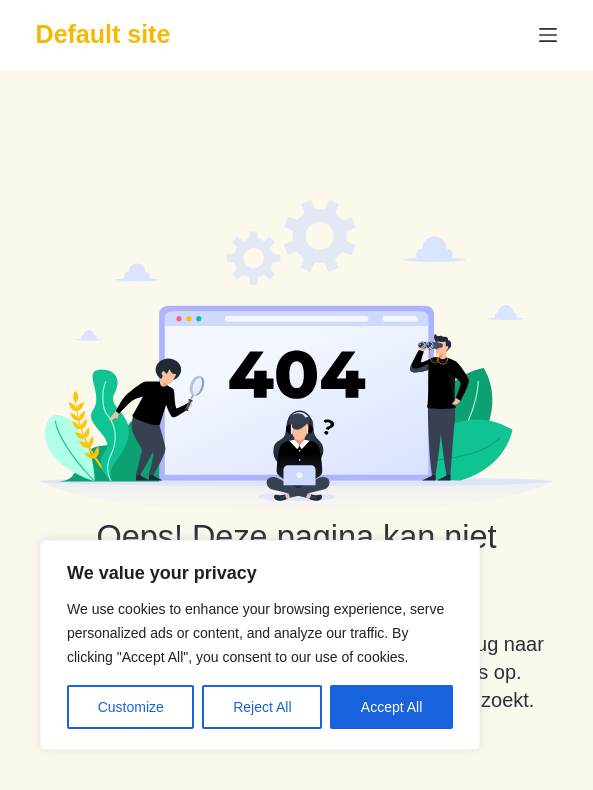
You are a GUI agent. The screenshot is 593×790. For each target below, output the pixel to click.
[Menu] (548, 35)
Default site (103, 34)
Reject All (262, 707)
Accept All (391, 707)
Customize (131, 707)
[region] (260, 645)
